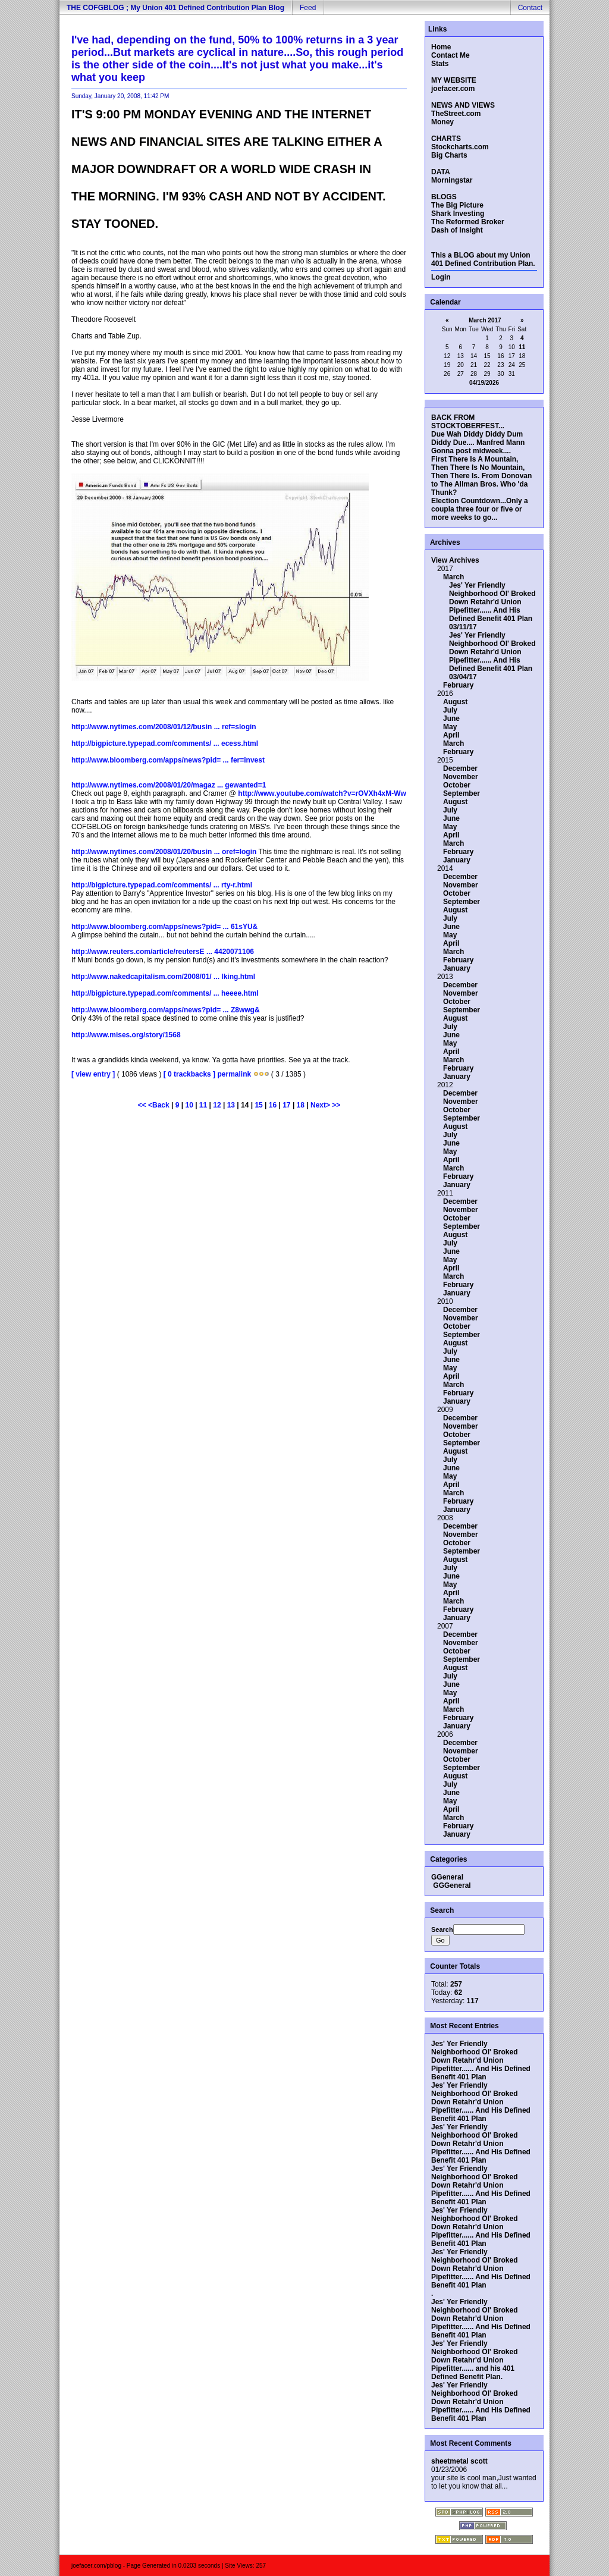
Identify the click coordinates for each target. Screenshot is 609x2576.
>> (336, 1105)
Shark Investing (457, 213)
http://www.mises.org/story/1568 (126, 1035)
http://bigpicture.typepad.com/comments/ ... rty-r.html (161, 885)
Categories (447, 1859)
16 (273, 1105)
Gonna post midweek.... (471, 451)
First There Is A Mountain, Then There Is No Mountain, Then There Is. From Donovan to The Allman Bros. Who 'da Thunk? (481, 476)
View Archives (455, 560)
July (450, 710)
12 (217, 1105)
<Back (159, 1105)
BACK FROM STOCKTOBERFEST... (467, 421)
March (453, 577)
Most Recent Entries (463, 2026)
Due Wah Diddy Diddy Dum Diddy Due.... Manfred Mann (478, 438)
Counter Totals (454, 1966)
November (460, 777)
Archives (444, 542)
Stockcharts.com (460, 147)
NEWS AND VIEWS (463, 105)
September (461, 793)
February (458, 685)
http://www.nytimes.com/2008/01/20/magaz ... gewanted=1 (168, 785)
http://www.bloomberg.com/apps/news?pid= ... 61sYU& (164, 927)
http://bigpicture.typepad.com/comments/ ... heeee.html (165, 993)
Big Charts (449, 155)
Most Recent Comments (469, 2443)
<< (143, 1105)
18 (300, 1105)
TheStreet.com (456, 113)
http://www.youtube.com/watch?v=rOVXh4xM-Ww (322, 793)
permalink (234, 1074)
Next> (321, 1105)
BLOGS (444, 197)
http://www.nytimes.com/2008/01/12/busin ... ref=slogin (163, 727)
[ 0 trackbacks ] (189, 1074)
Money (442, 122)
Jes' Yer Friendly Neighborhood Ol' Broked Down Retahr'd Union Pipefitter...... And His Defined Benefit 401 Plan (492, 602)
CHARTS (446, 138)
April (451, 735)
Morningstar (451, 180)
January (456, 860)
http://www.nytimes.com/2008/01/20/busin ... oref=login (163, 852)
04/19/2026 (484, 382)
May (450, 727)
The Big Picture (457, 205)
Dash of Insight (457, 230)
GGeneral (447, 1877)
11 (203, 1105)
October (456, 785)
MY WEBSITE (453, 80)
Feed (308, 8)
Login (441, 277)
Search (441, 1910)
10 (189, 1105)
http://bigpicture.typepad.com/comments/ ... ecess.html (164, 743)
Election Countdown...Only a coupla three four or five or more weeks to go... (479, 509)
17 (286, 1105)
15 (258, 1105)
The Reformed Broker (467, 222)
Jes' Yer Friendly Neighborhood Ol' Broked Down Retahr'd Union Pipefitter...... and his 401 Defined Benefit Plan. (474, 2360)
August (455, 702)
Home (441, 47)
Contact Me (450, 55)
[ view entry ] (93, 1074)
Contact (530, 8)
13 (231, 1105)
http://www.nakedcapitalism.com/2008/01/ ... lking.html (163, 976)
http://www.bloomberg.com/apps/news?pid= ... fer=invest (168, 760)
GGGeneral (451, 1885)
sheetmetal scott (459, 2461)
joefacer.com (453, 88)
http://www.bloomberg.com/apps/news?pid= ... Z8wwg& (165, 1010)
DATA (440, 172)
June (451, 718)
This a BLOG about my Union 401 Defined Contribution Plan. (483, 259)
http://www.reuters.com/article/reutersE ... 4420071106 (162, 951)
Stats (439, 63)
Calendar (444, 302)
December (460, 768)
